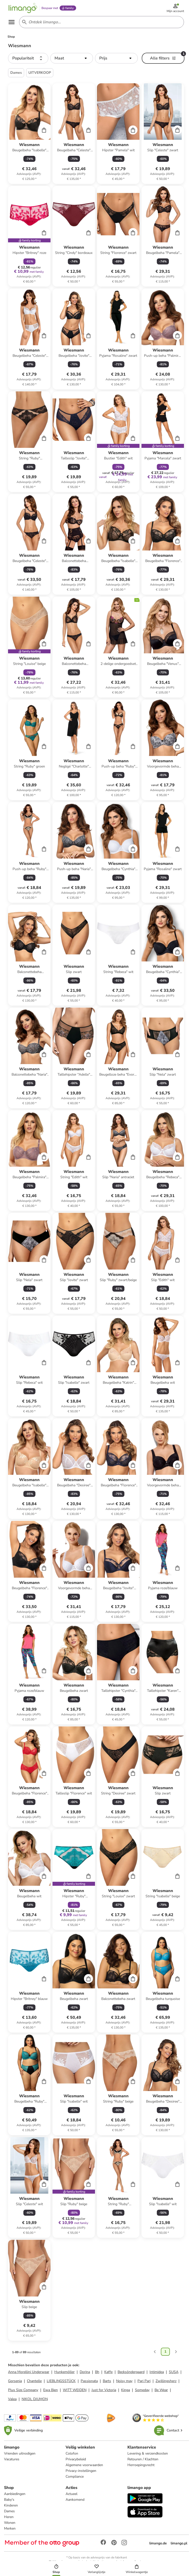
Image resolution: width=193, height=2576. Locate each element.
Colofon (72, 2453)
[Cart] (44, 129)
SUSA (173, 2372)
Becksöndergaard (131, 2372)
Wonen (9, 2522)
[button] (28, 58)
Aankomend (75, 2499)
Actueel (71, 2493)
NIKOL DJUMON (35, 2399)
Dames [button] (16, 72)
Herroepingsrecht (141, 2465)
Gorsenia (15, 2381)
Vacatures (11, 2459)
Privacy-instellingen (81, 2470)
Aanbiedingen (14, 2493)
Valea (12, 2399)
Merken (10, 2528)
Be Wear (161, 2390)
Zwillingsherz (166, 2381)
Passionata (89, 2381)
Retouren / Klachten (142, 2459)
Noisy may (124, 2381)
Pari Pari (144, 2381)
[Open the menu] (11, 22)
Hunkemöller (64, 2372)
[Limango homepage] (23, 8)
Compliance (75, 2476)
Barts (107, 2381)
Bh (97, 2372)
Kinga (125, 2390)
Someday (142, 2390)
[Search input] (100, 22)
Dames (9, 2511)
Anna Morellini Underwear (28, 2372)
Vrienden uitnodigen (19, 2453)
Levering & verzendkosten (147, 2453)
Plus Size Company (23, 2390)
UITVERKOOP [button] (39, 72)
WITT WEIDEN (74, 2390)
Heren (9, 2517)
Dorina (85, 2372)
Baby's (9, 2499)
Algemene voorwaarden (84, 2465)
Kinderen (11, 2505)
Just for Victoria (103, 2390)
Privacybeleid (76, 2459)
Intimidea (157, 2372)
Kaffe (108, 2372)
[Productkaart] (29, 133)
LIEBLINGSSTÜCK (61, 2381)
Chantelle (34, 2381)
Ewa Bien (50, 2390)
